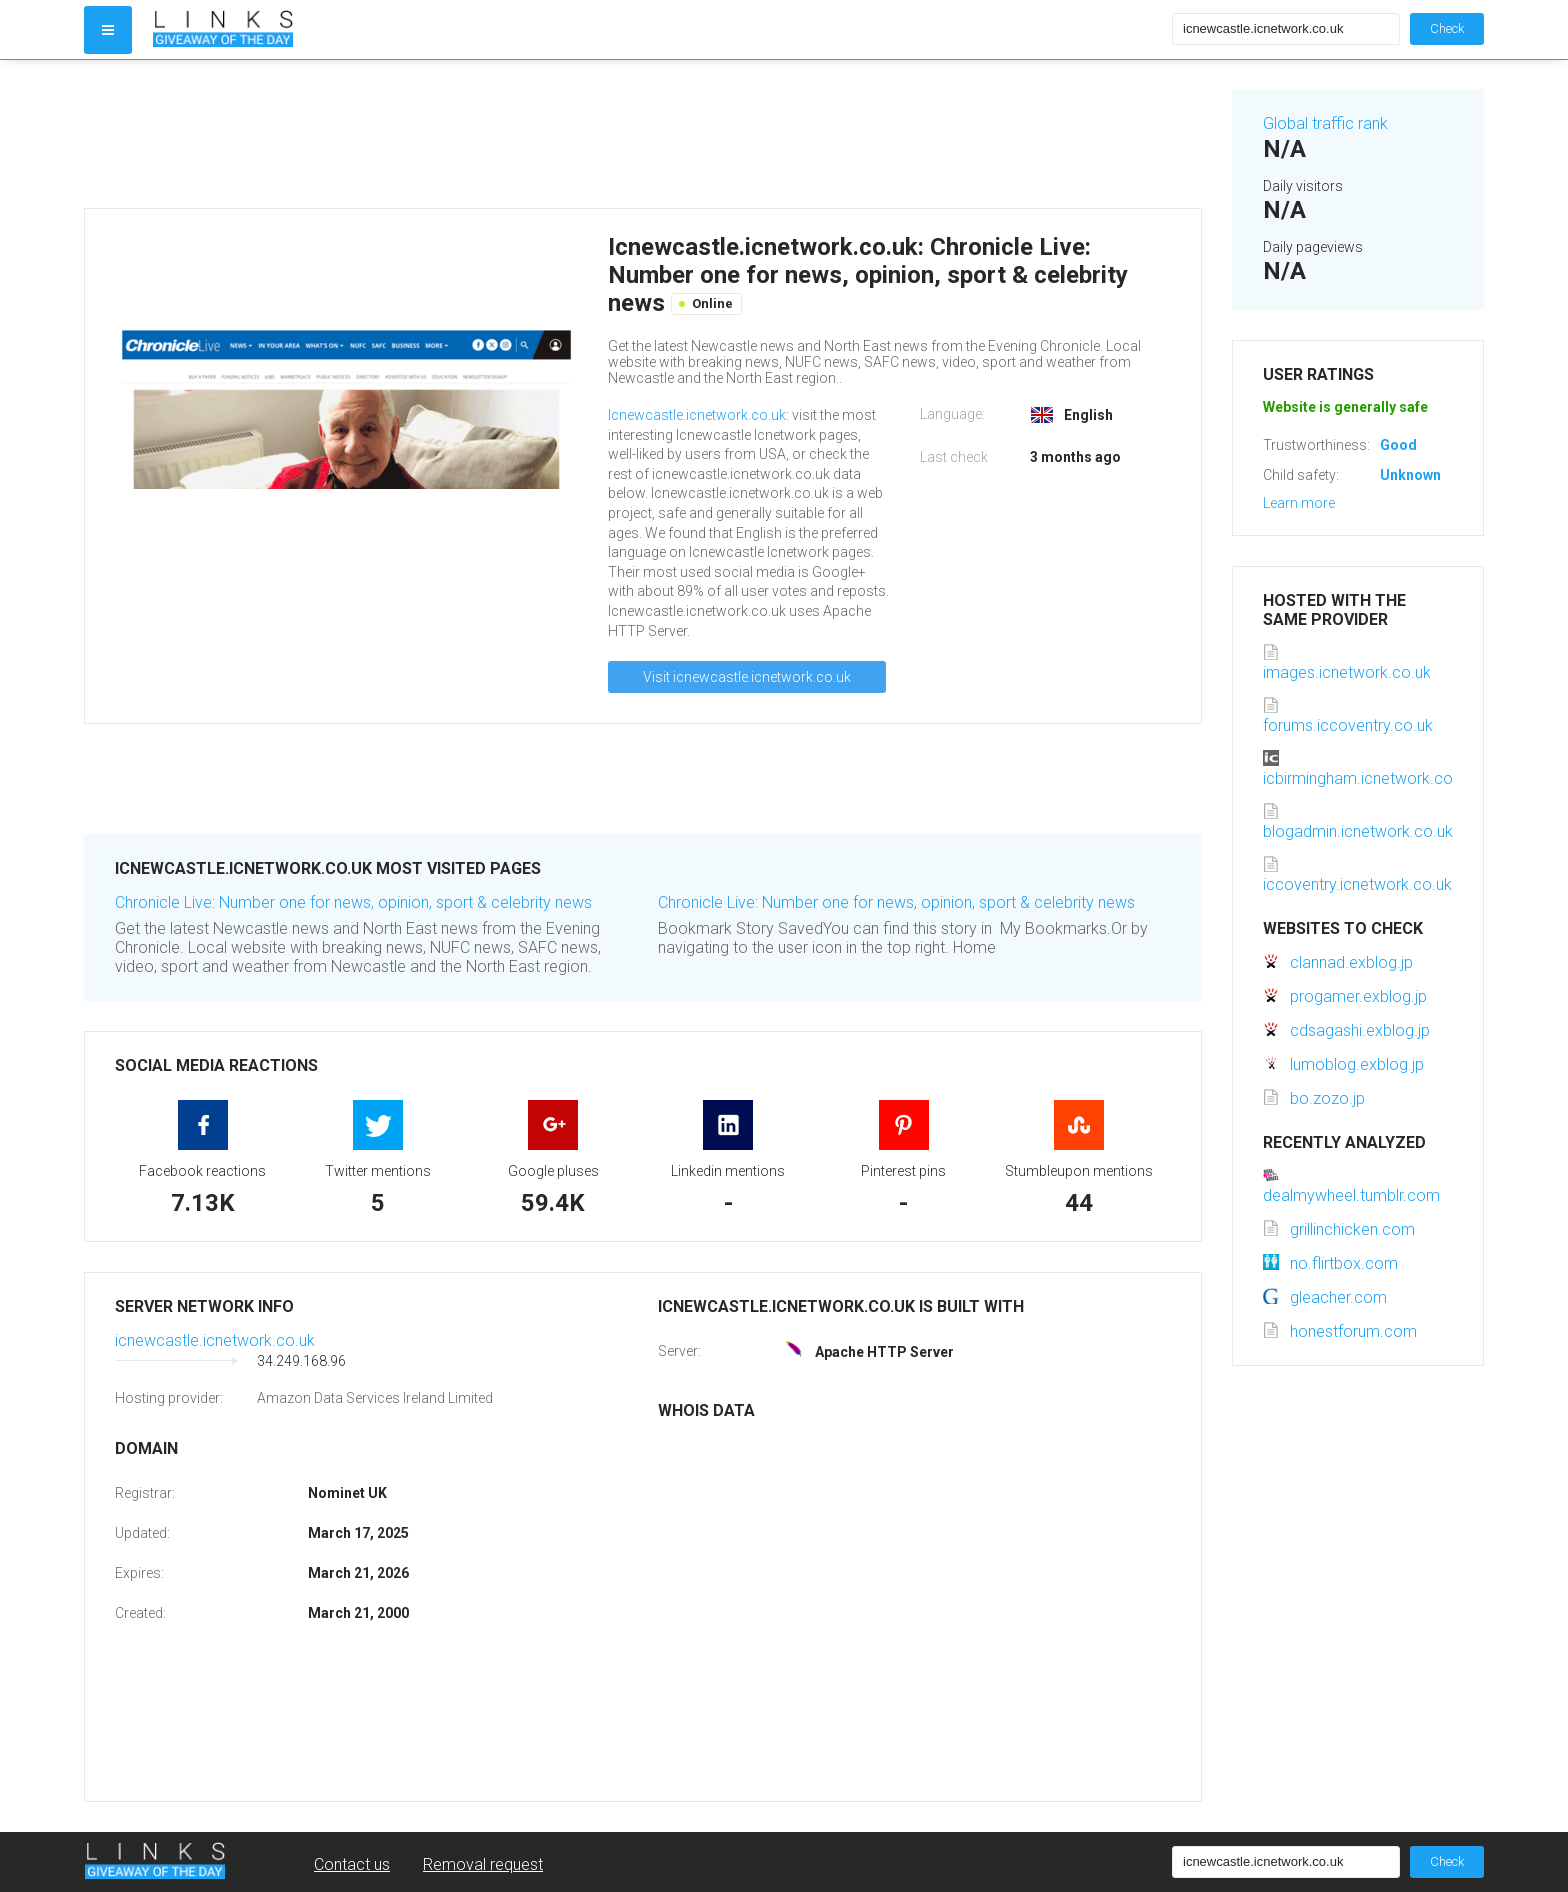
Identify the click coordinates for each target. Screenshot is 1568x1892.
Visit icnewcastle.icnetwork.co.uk (747, 677)
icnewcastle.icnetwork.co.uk (215, 1340)
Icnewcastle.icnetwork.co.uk (697, 415)
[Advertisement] (643, 134)
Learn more (1299, 503)
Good (1398, 445)
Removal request (483, 1864)
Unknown (1410, 475)
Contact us (352, 1864)
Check (1447, 28)
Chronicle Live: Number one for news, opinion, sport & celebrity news (353, 902)
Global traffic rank (1325, 123)
